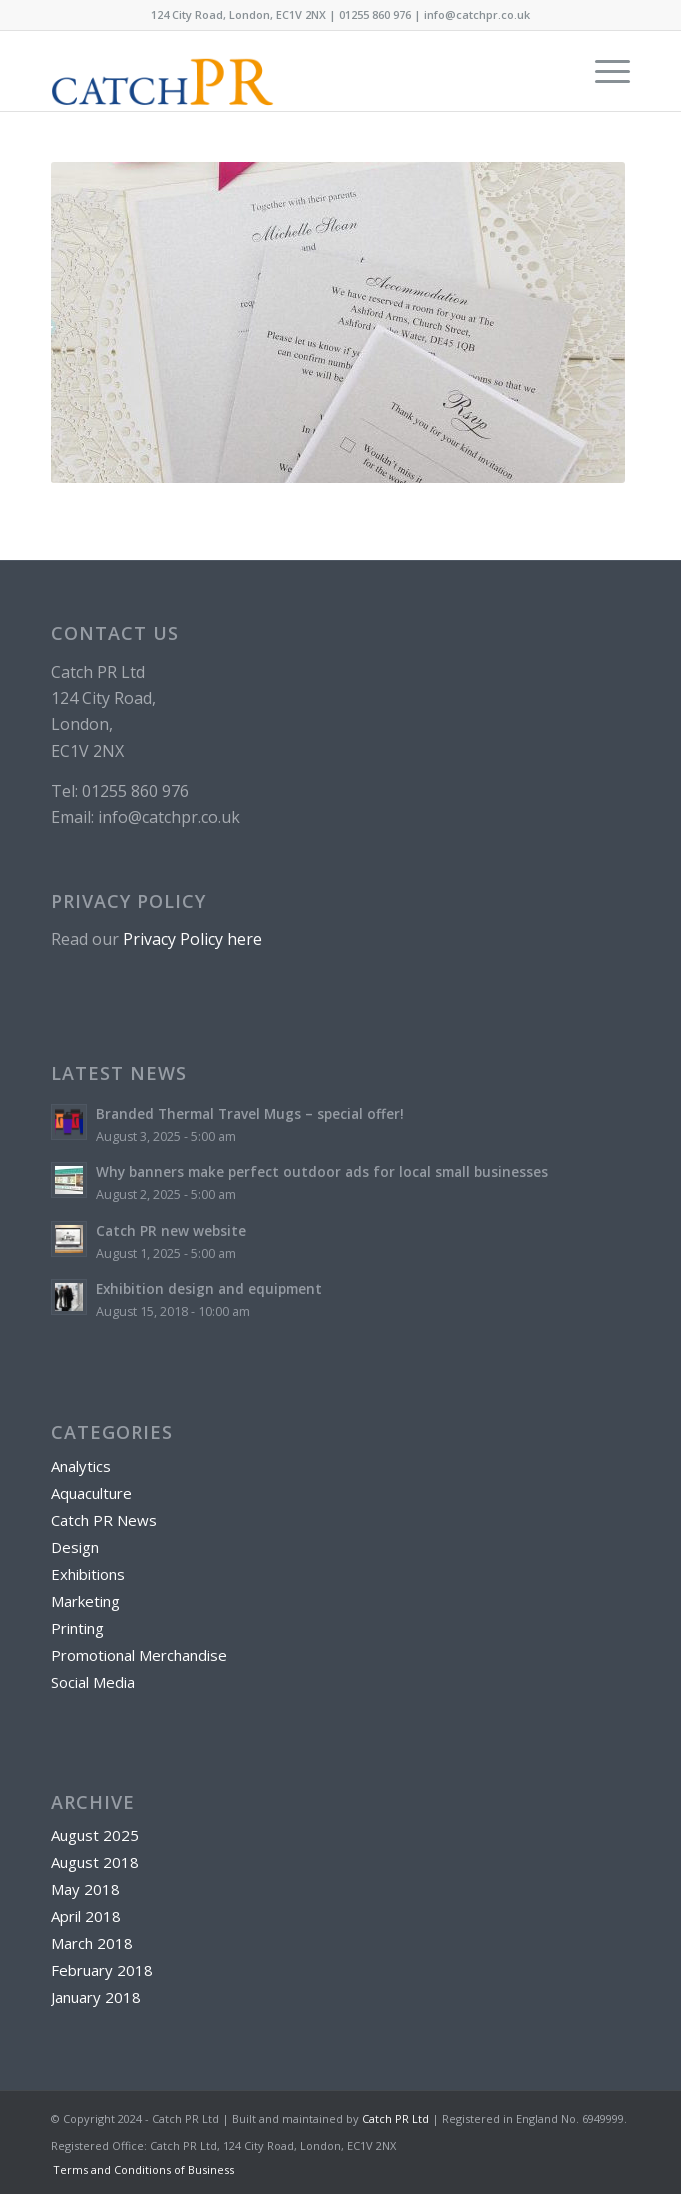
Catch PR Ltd (395, 2118)
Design (75, 1547)
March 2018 (92, 1943)
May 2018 (85, 1889)
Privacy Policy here (192, 939)
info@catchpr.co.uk (477, 14)
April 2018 (86, 1916)
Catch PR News (104, 1520)
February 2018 (102, 1970)
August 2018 (95, 1862)
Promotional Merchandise (139, 1655)
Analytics (81, 1466)
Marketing (85, 1601)
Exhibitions (88, 1574)
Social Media (93, 1682)
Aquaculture (91, 1493)
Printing (77, 1628)
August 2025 (95, 1835)
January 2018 (96, 1997)
